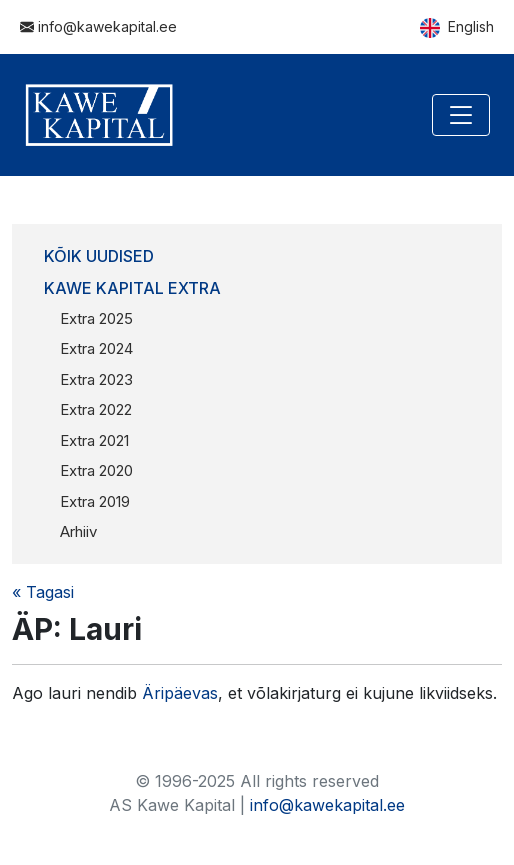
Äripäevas (180, 693)
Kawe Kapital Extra (132, 288)
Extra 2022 (96, 409)
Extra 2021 (94, 440)
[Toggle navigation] (461, 115)
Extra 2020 (96, 470)
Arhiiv (78, 531)
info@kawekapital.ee (98, 26)
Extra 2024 (96, 348)
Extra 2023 (96, 379)
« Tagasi (43, 592)
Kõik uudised (99, 256)
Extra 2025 (96, 318)
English (457, 28)
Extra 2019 (95, 501)
